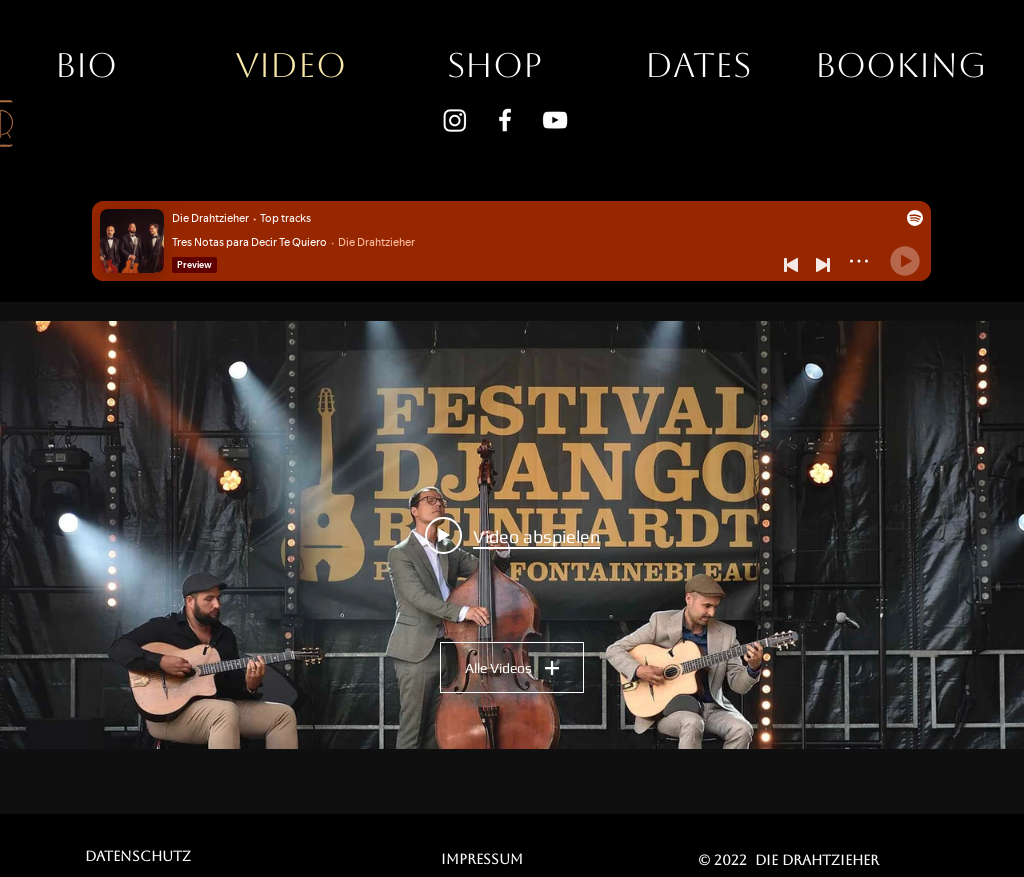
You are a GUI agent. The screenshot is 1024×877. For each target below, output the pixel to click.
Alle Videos (512, 668)
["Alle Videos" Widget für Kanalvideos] (512, 535)
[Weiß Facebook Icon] (505, 120)
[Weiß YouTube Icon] (555, 120)
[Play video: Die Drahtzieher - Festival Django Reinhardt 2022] (512, 535)
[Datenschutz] (138, 856)
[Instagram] (455, 120)
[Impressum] (482, 859)
